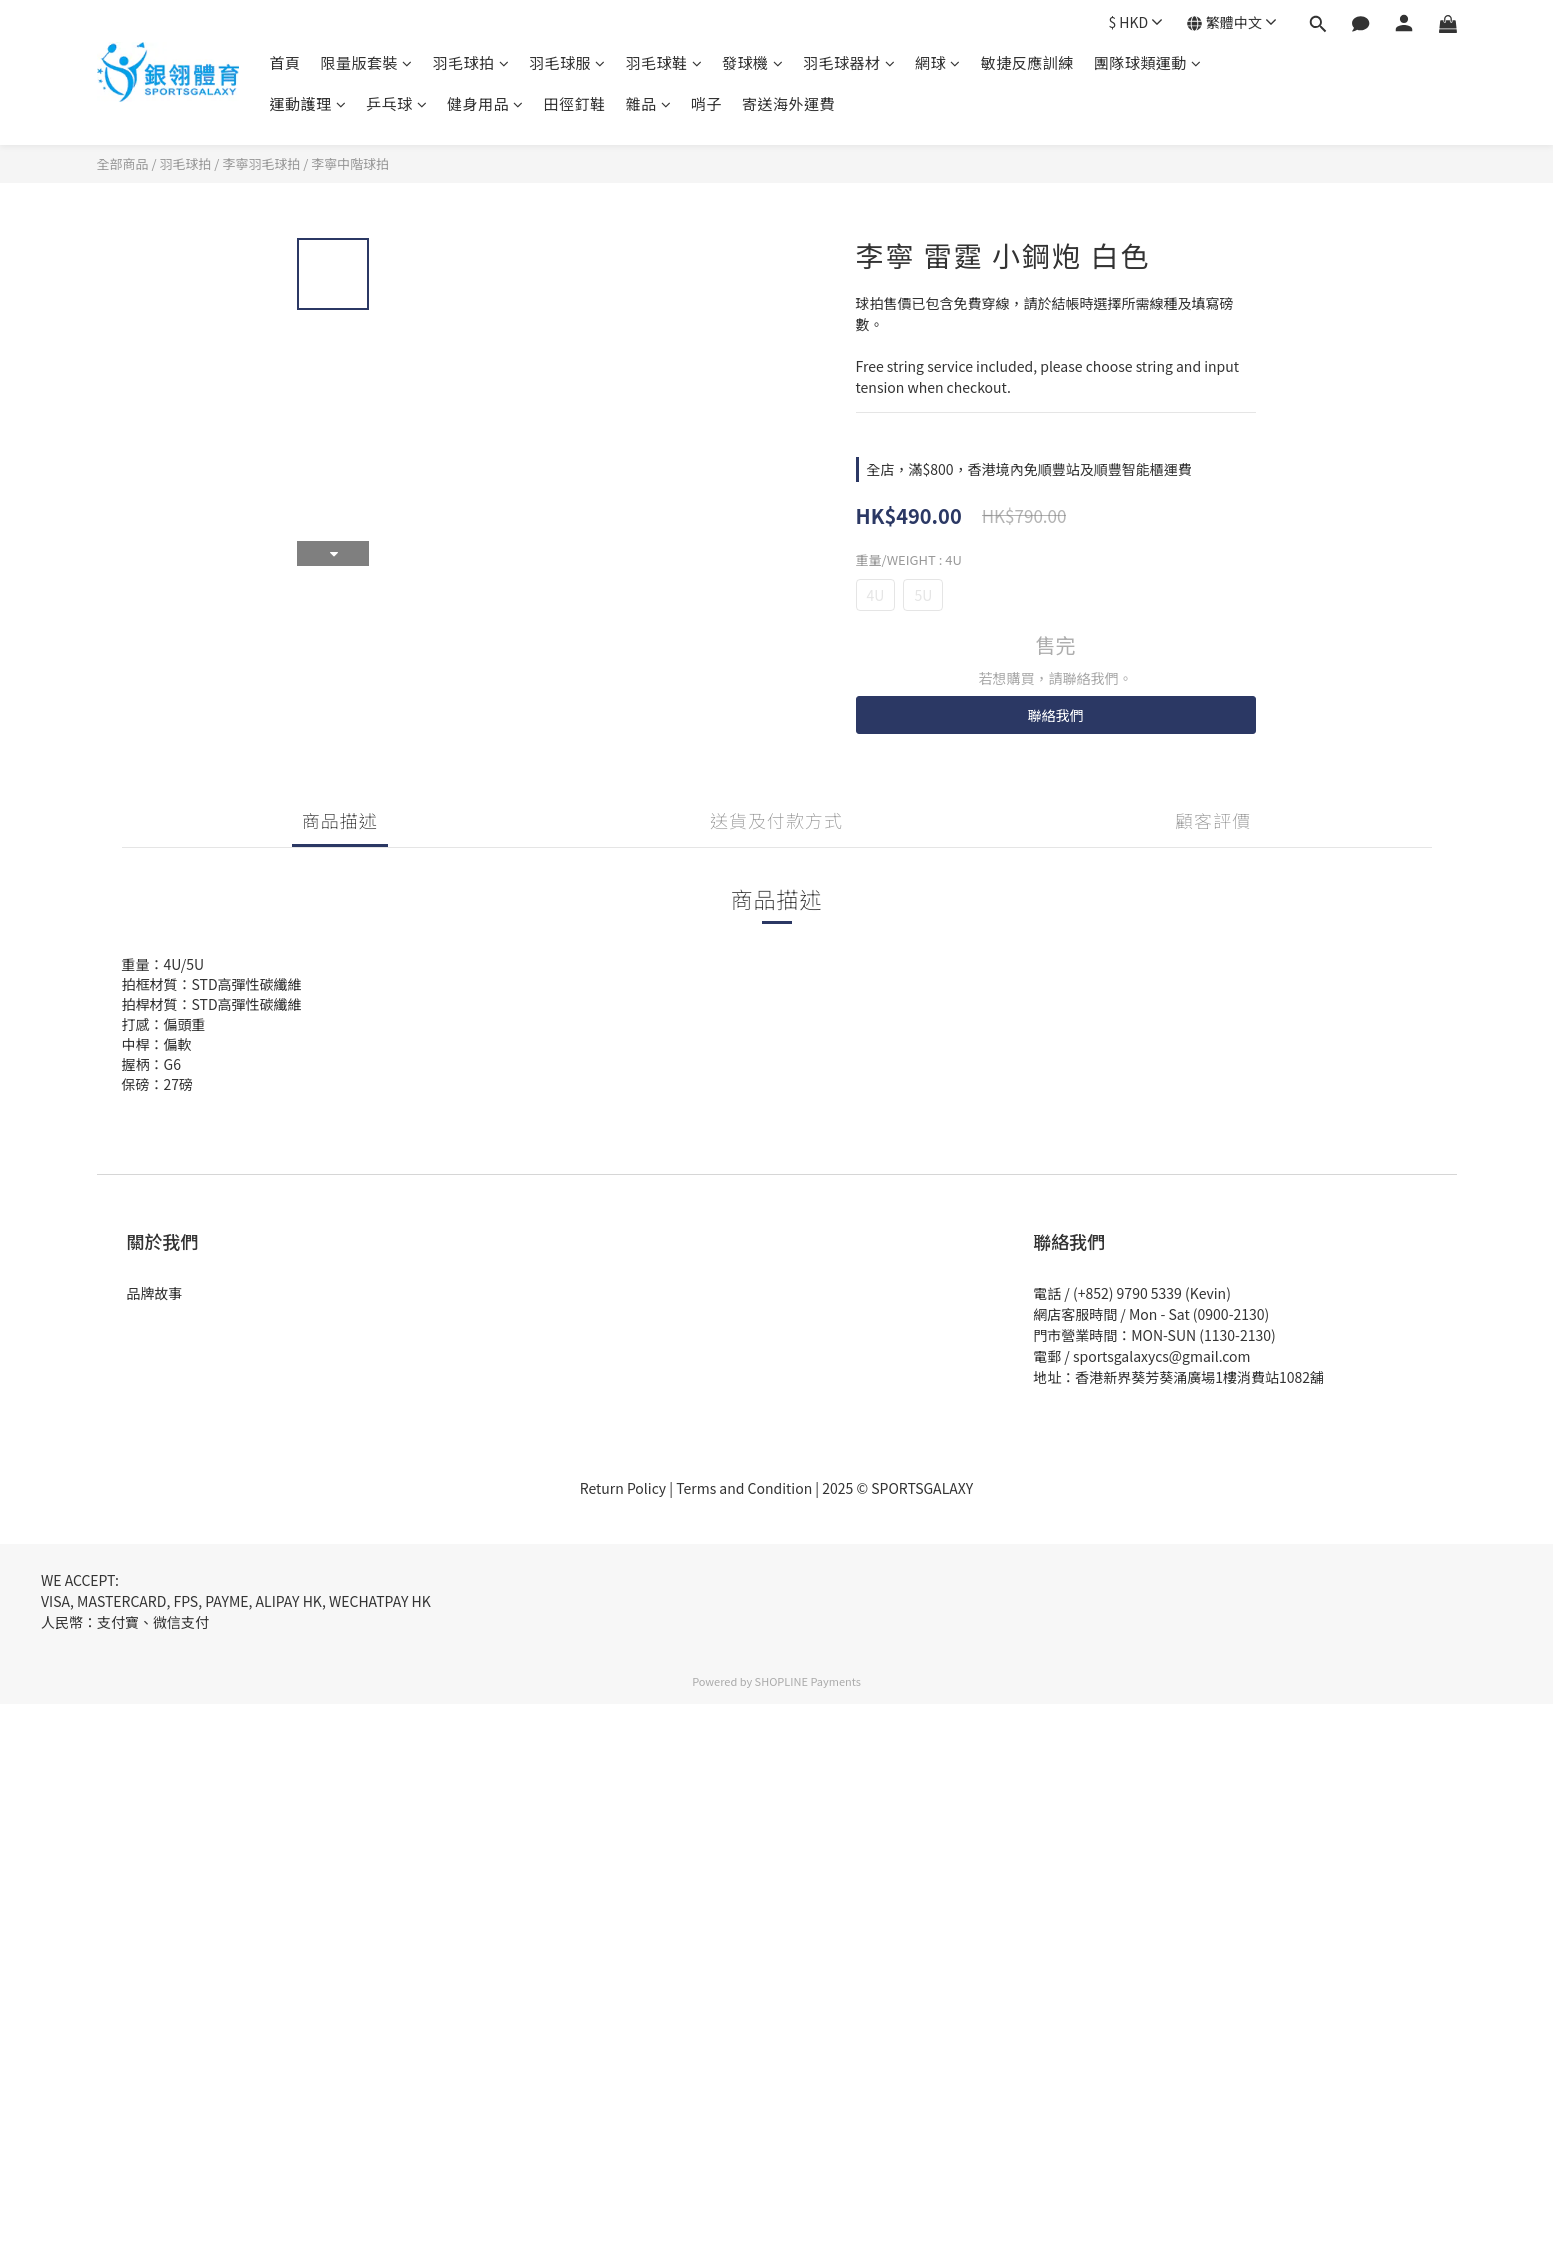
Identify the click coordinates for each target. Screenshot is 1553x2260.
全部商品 (123, 163)
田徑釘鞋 (575, 103)
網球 (938, 62)
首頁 (285, 62)
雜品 (649, 103)
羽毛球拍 (471, 62)
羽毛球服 (567, 62)
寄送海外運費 (788, 103)
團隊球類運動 (1148, 62)
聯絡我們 (1056, 715)
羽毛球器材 (849, 62)
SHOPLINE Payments (808, 1681)
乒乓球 (396, 103)
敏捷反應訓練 (1027, 62)
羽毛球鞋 (664, 62)
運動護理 (308, 103)
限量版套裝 (367, 62)
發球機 (752, 62)
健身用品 (485, 103)
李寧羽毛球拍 (261, 163)
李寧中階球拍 (350, 163)
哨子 (706, 103)
